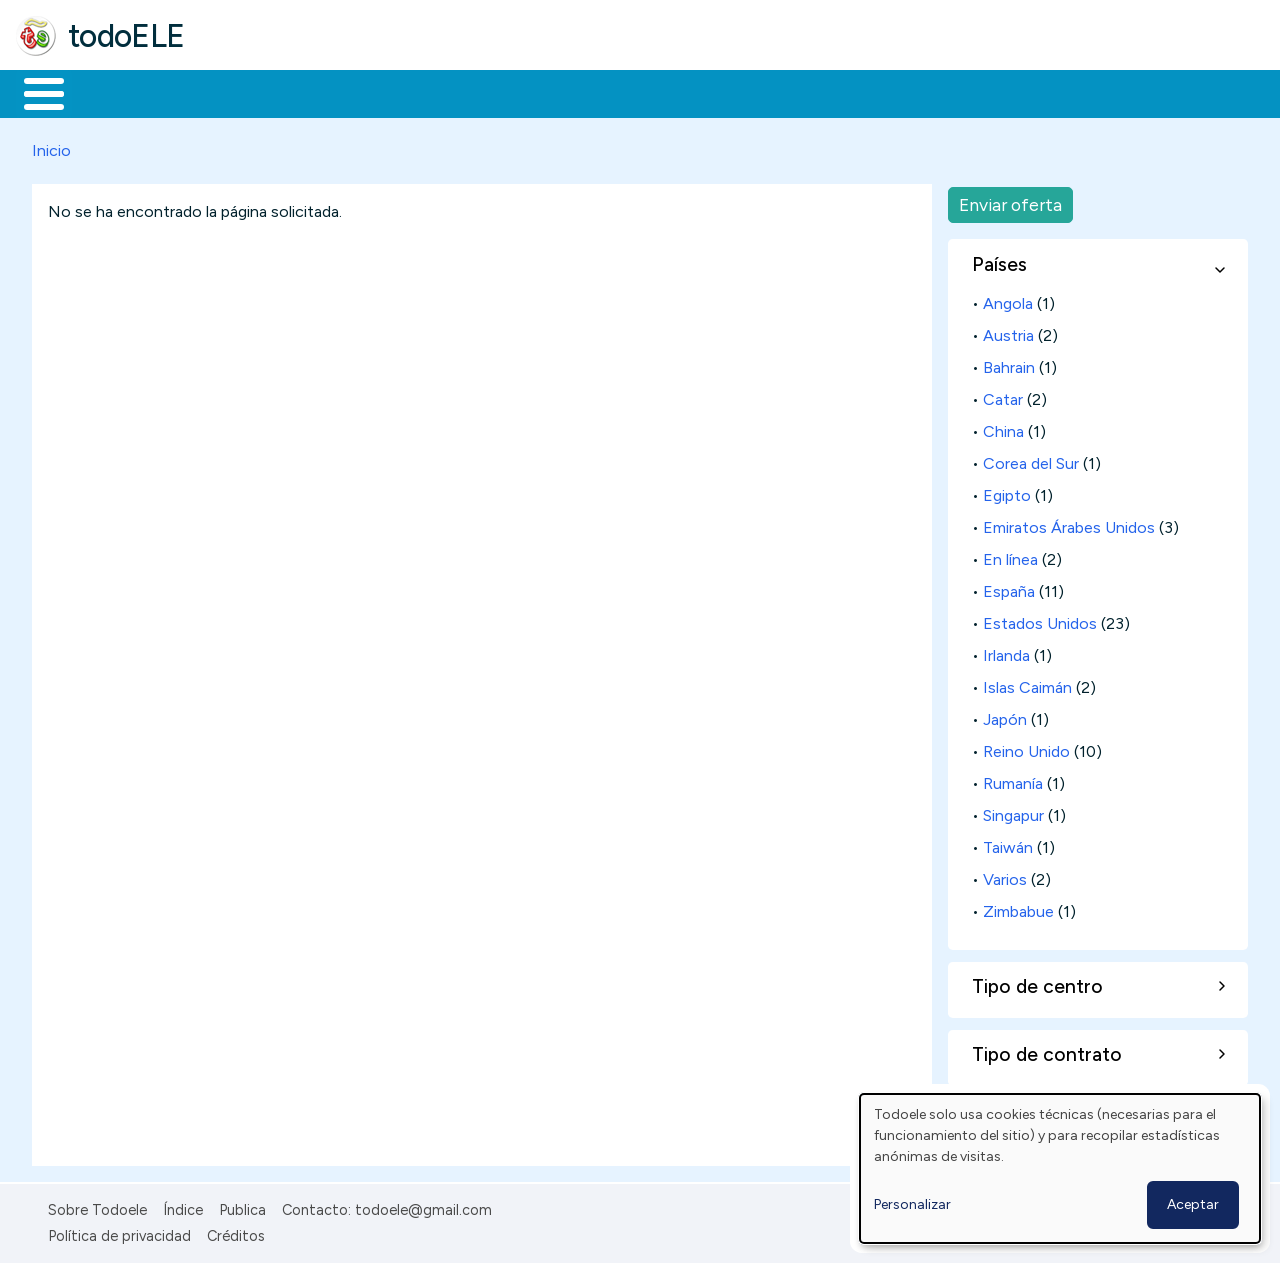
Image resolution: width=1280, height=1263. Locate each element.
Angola (1008, 299)
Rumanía (1013, 779)
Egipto (1007, 491)
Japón (1005, 715)
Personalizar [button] (912, 1204)
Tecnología (598, 92)
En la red (472, 92)
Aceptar (1193, 1204)
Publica (242, 1206)
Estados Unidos (1040, 619)
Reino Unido (1026, 747)
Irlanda (1006, 651)
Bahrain (1009, 363)
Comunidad (731, 92)
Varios (1005, 875)
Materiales (112, 92)
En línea (1010, 555)
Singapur (1013, 811)
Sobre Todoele (97, 1206)
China (1003, 427)
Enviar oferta (1010, 200)
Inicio (33, 92)
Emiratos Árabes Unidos (1069, 523)
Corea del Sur (1031, 459)
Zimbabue (1018, 907)
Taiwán (1008, 843)
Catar (1003, 395)
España (1009, 587)
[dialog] (1060, 1168)
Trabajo (360, 92)
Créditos (236, 1233)
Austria (1008, 331)
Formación (241, 92)
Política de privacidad (119, 1233)
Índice (183, 1206)
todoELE (126, 36)
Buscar (821, 92)
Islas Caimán (1027, 683)
